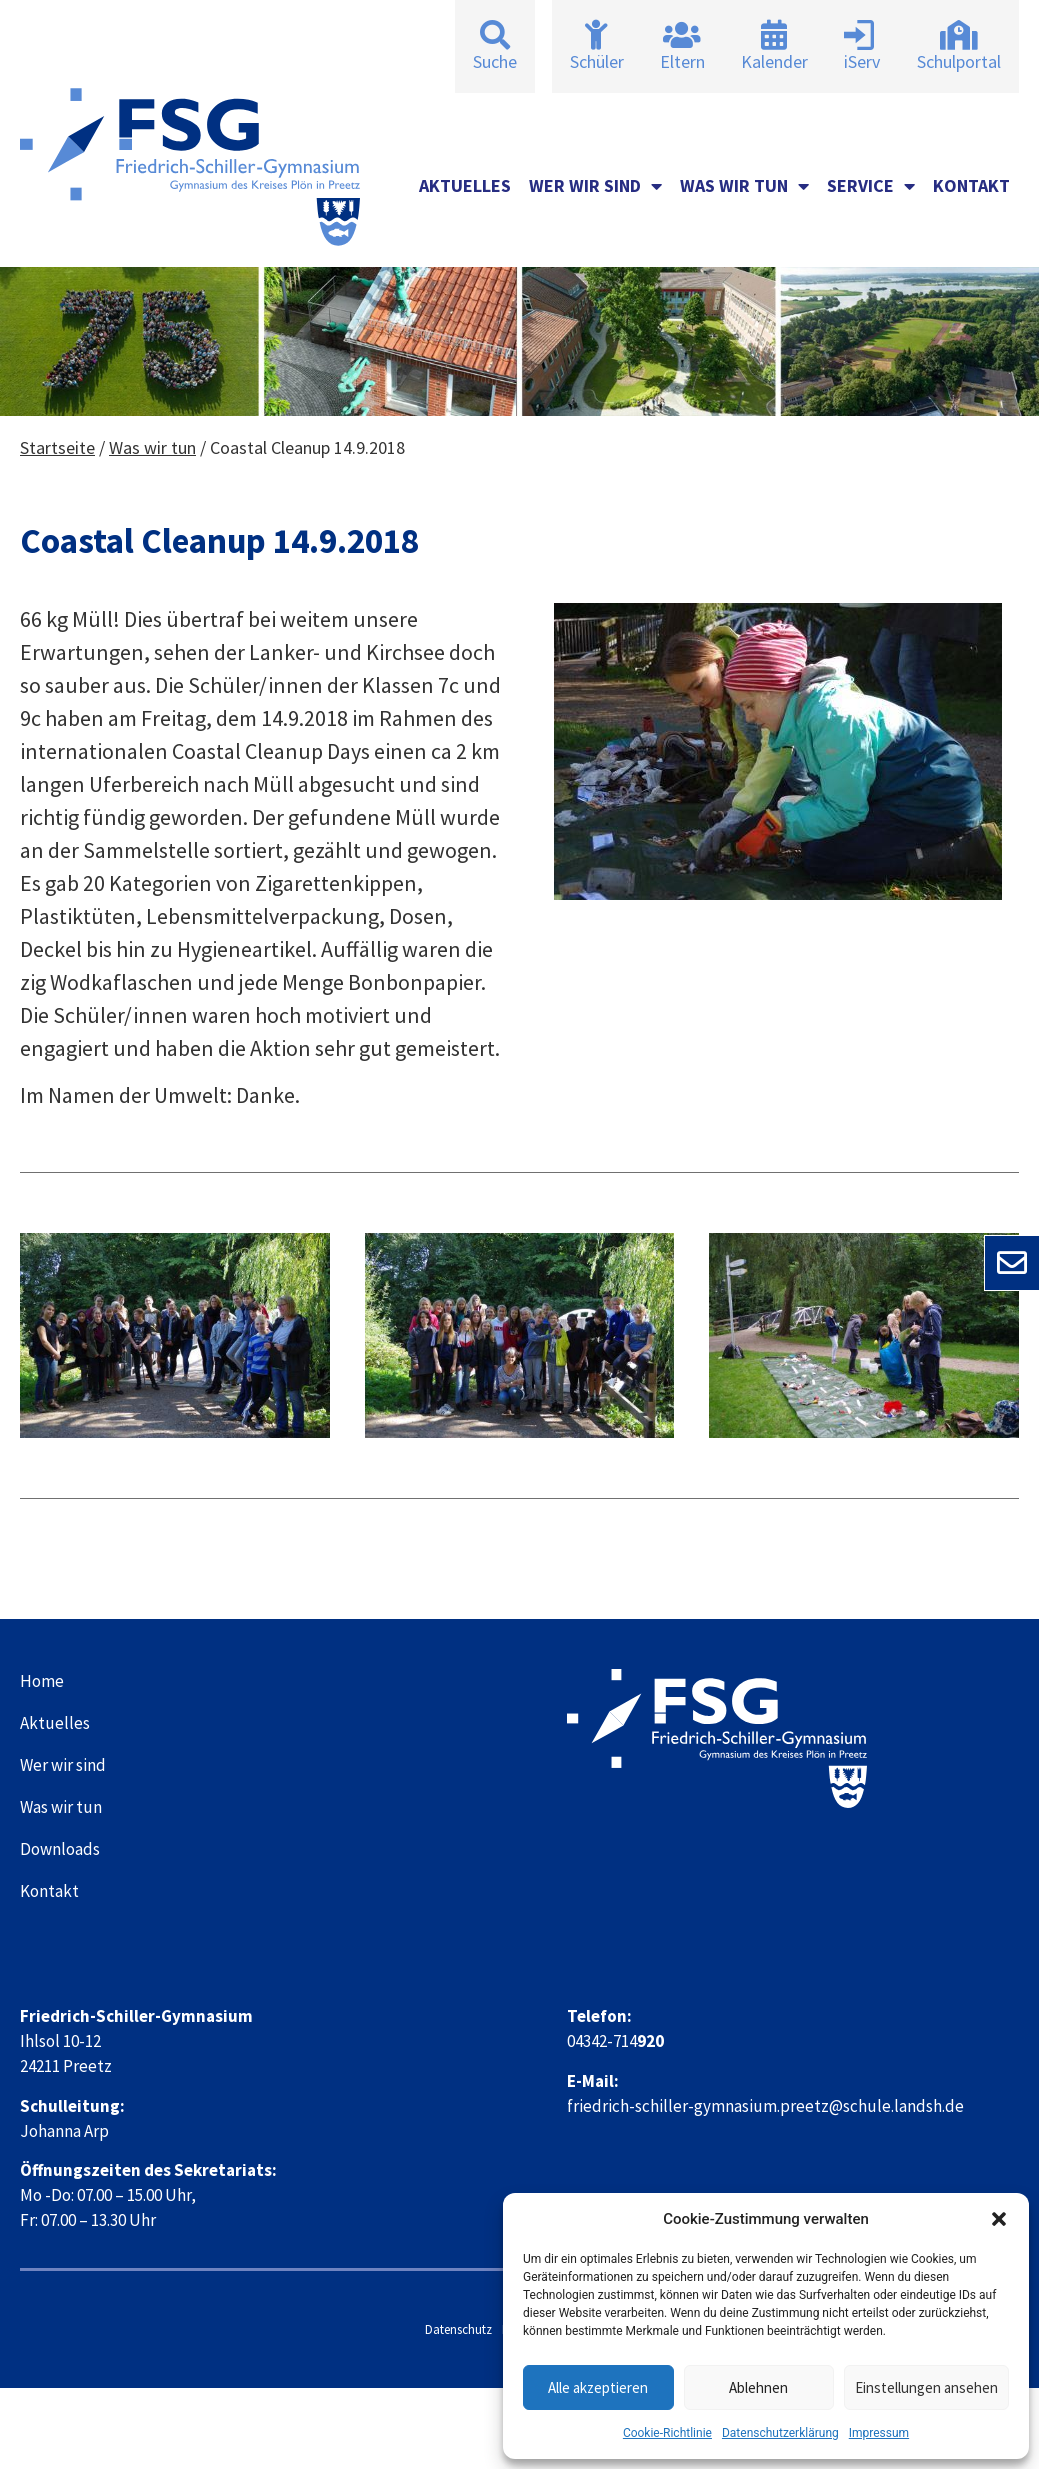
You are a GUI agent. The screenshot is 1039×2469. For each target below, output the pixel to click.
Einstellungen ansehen (926, 2387)
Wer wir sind (595, 186)
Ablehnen (758, 2387)
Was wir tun (744, 186)
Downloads (60, 1849)
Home (42, 1681)
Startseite (57, 447)
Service (871, 186)
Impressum (879, 2433)
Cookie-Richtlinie (667, 2433)
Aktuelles (465, 185)
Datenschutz (458, 2329)
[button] (999, 2219)
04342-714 (615, 2041)
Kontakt (971, 185)
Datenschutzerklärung (780, 2433)
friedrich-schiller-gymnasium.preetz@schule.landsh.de (765, 2106)
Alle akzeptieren (598, 2387)
